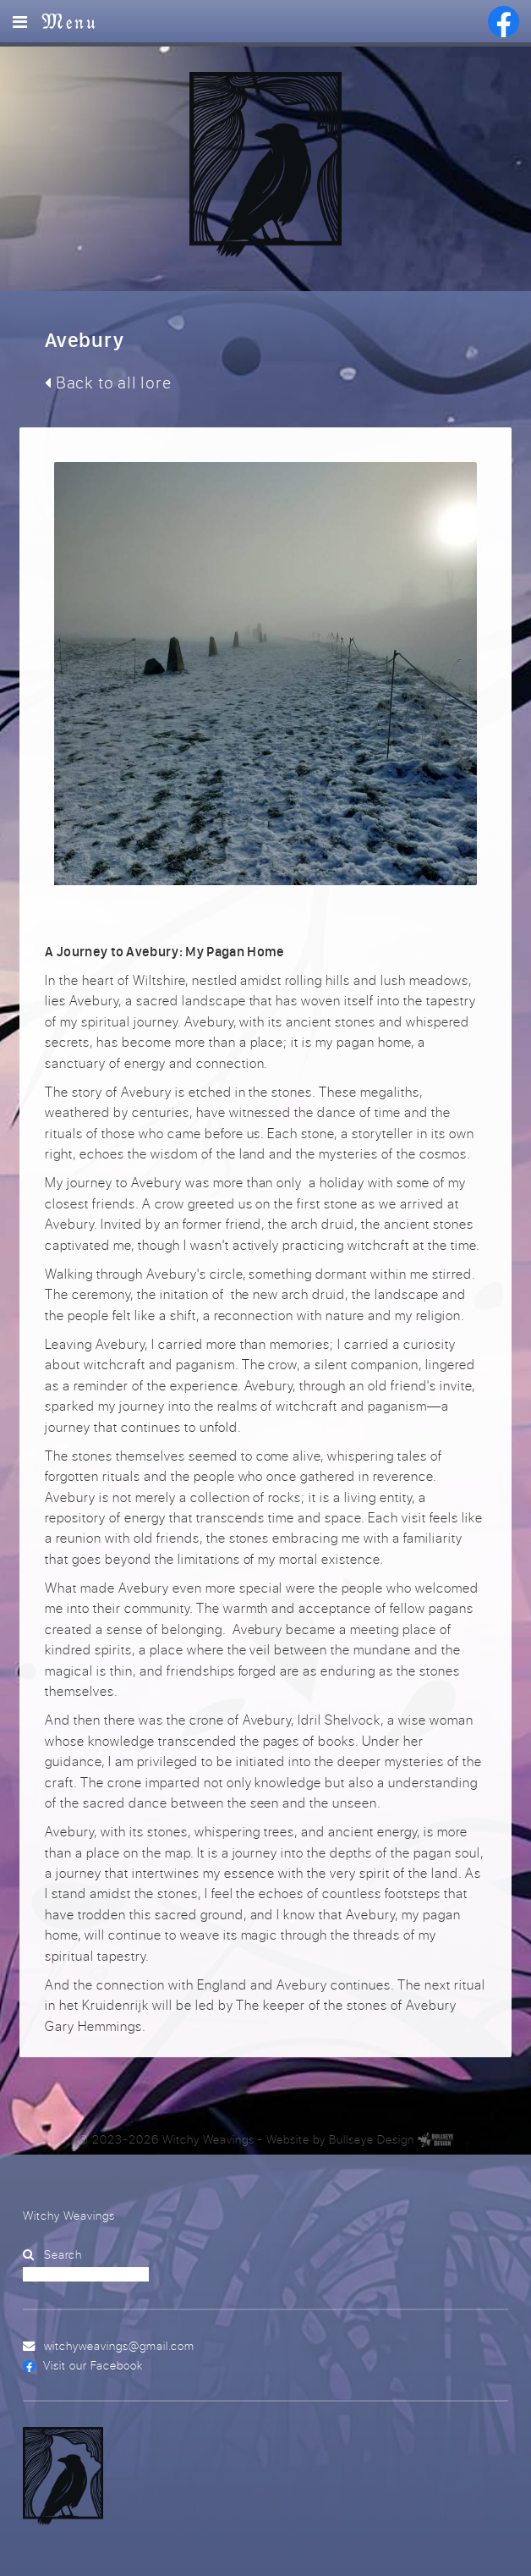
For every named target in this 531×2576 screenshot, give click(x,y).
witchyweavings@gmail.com (119, 2345)
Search (63, 2254)
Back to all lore (108, 382)
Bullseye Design (371, 2139)
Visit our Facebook (93, 2365)
